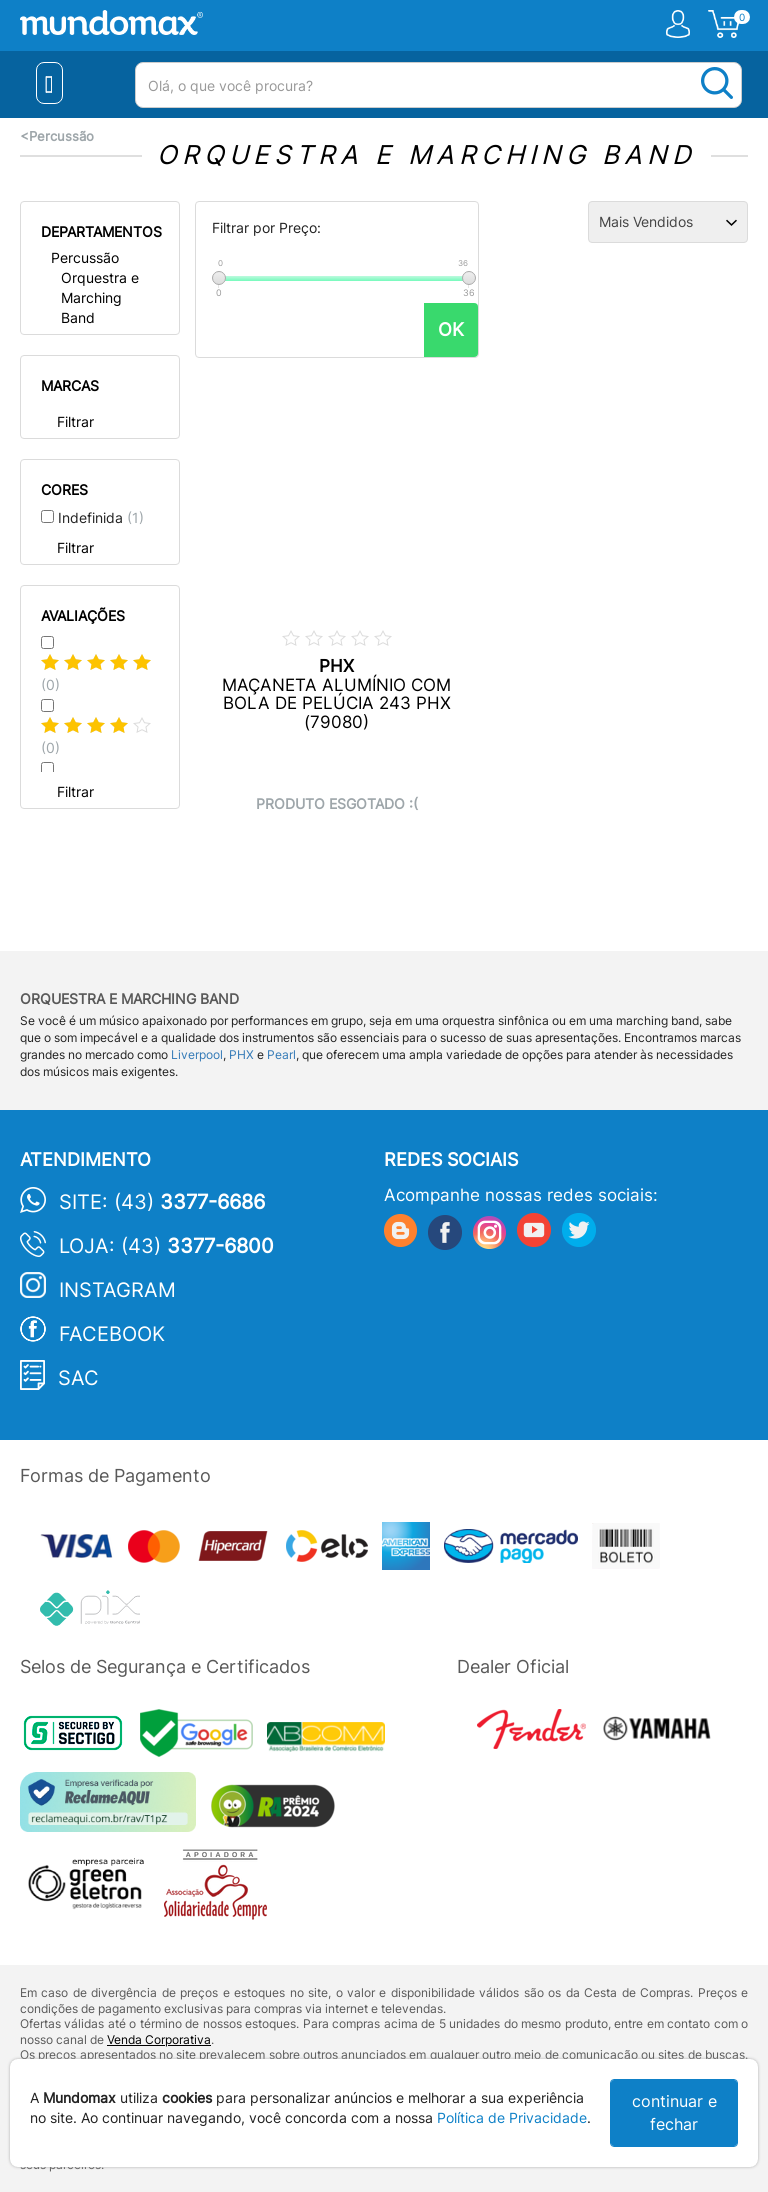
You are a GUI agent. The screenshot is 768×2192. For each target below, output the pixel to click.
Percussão (61, 136)
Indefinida (101, 517)
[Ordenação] (668, 222)
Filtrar (75, 421)
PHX (241, 1054)
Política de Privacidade (512, 2117)
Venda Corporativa (159, 2039)
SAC (78, 1378)
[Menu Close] (49, 83)
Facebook (112, 1334)
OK (451, 329)
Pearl (281, 1054)
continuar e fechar (674, 2112)
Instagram (117, 1290)
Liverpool (197, 1054)
